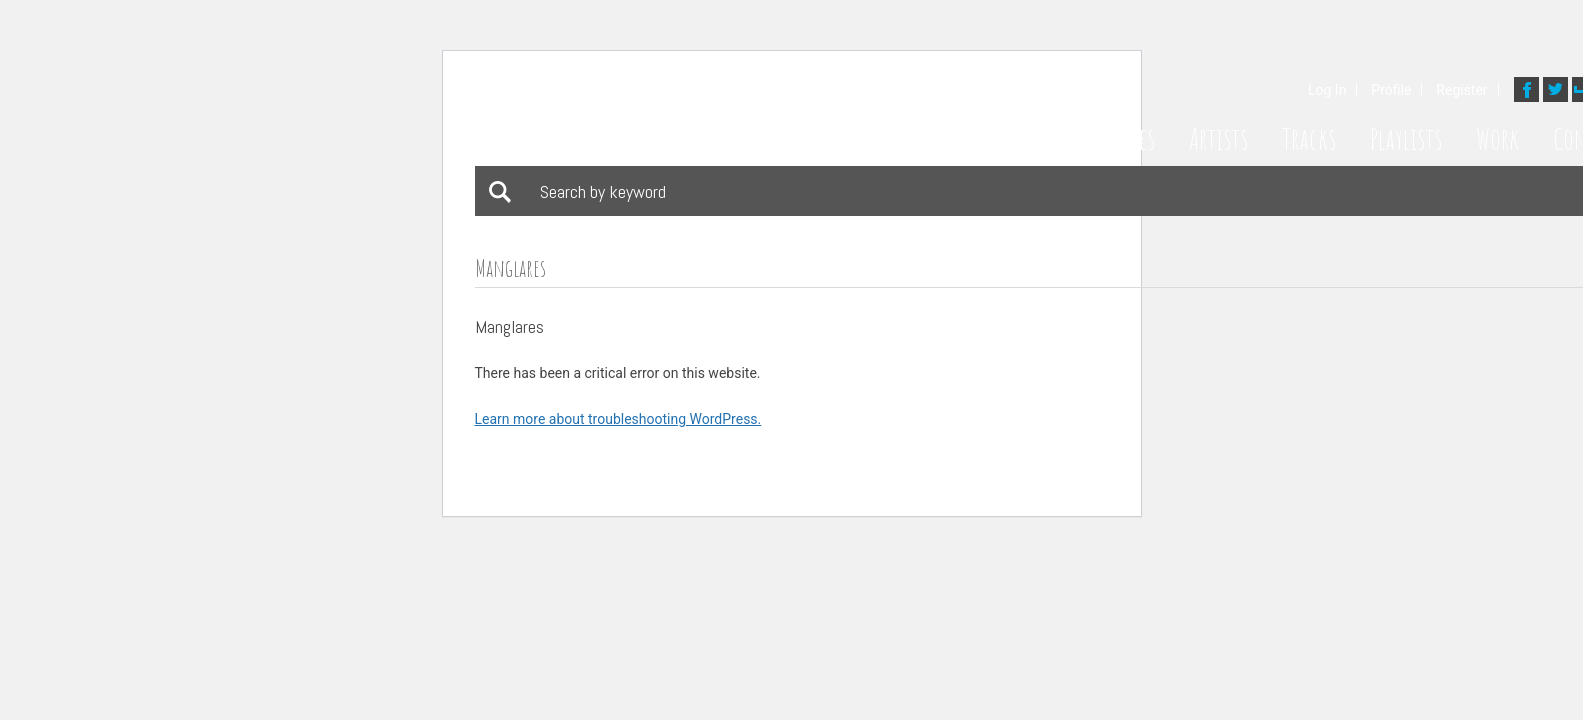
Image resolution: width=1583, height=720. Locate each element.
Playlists (1406, 139)
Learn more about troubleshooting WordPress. (618, 419)
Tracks (1309, 139)
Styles (1130, 139)
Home (1049, 139)
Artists (1218, 139)
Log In (1327, 90)
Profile (1391, 90)
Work (1497, 139)
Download (574, 329)
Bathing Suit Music (677, 114)
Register (1461, 90)
